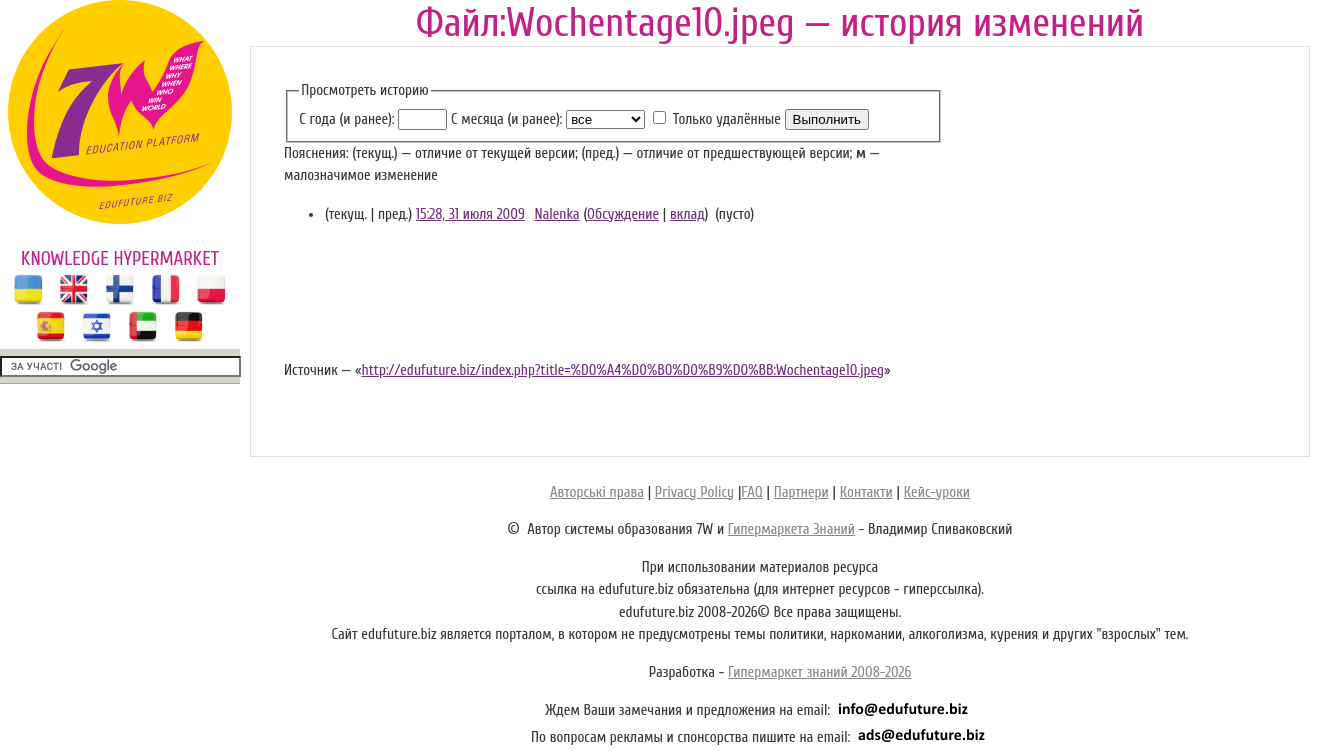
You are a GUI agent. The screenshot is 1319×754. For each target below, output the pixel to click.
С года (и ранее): (346, 119)
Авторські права (597, 492)
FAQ (751, 492)
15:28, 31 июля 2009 (470, 214)
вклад (687, 214)
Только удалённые (727, 119)
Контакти (866, 492)
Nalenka (556, 214)
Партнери (801, 492)
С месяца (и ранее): (506, 119)
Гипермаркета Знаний (791, 529)
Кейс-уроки (937, 492)
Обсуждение (623, 214)
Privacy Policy (694, 492)
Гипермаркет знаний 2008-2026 (819, 672)
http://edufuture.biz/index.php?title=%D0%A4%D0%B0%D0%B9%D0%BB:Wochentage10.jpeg (622, 370)
